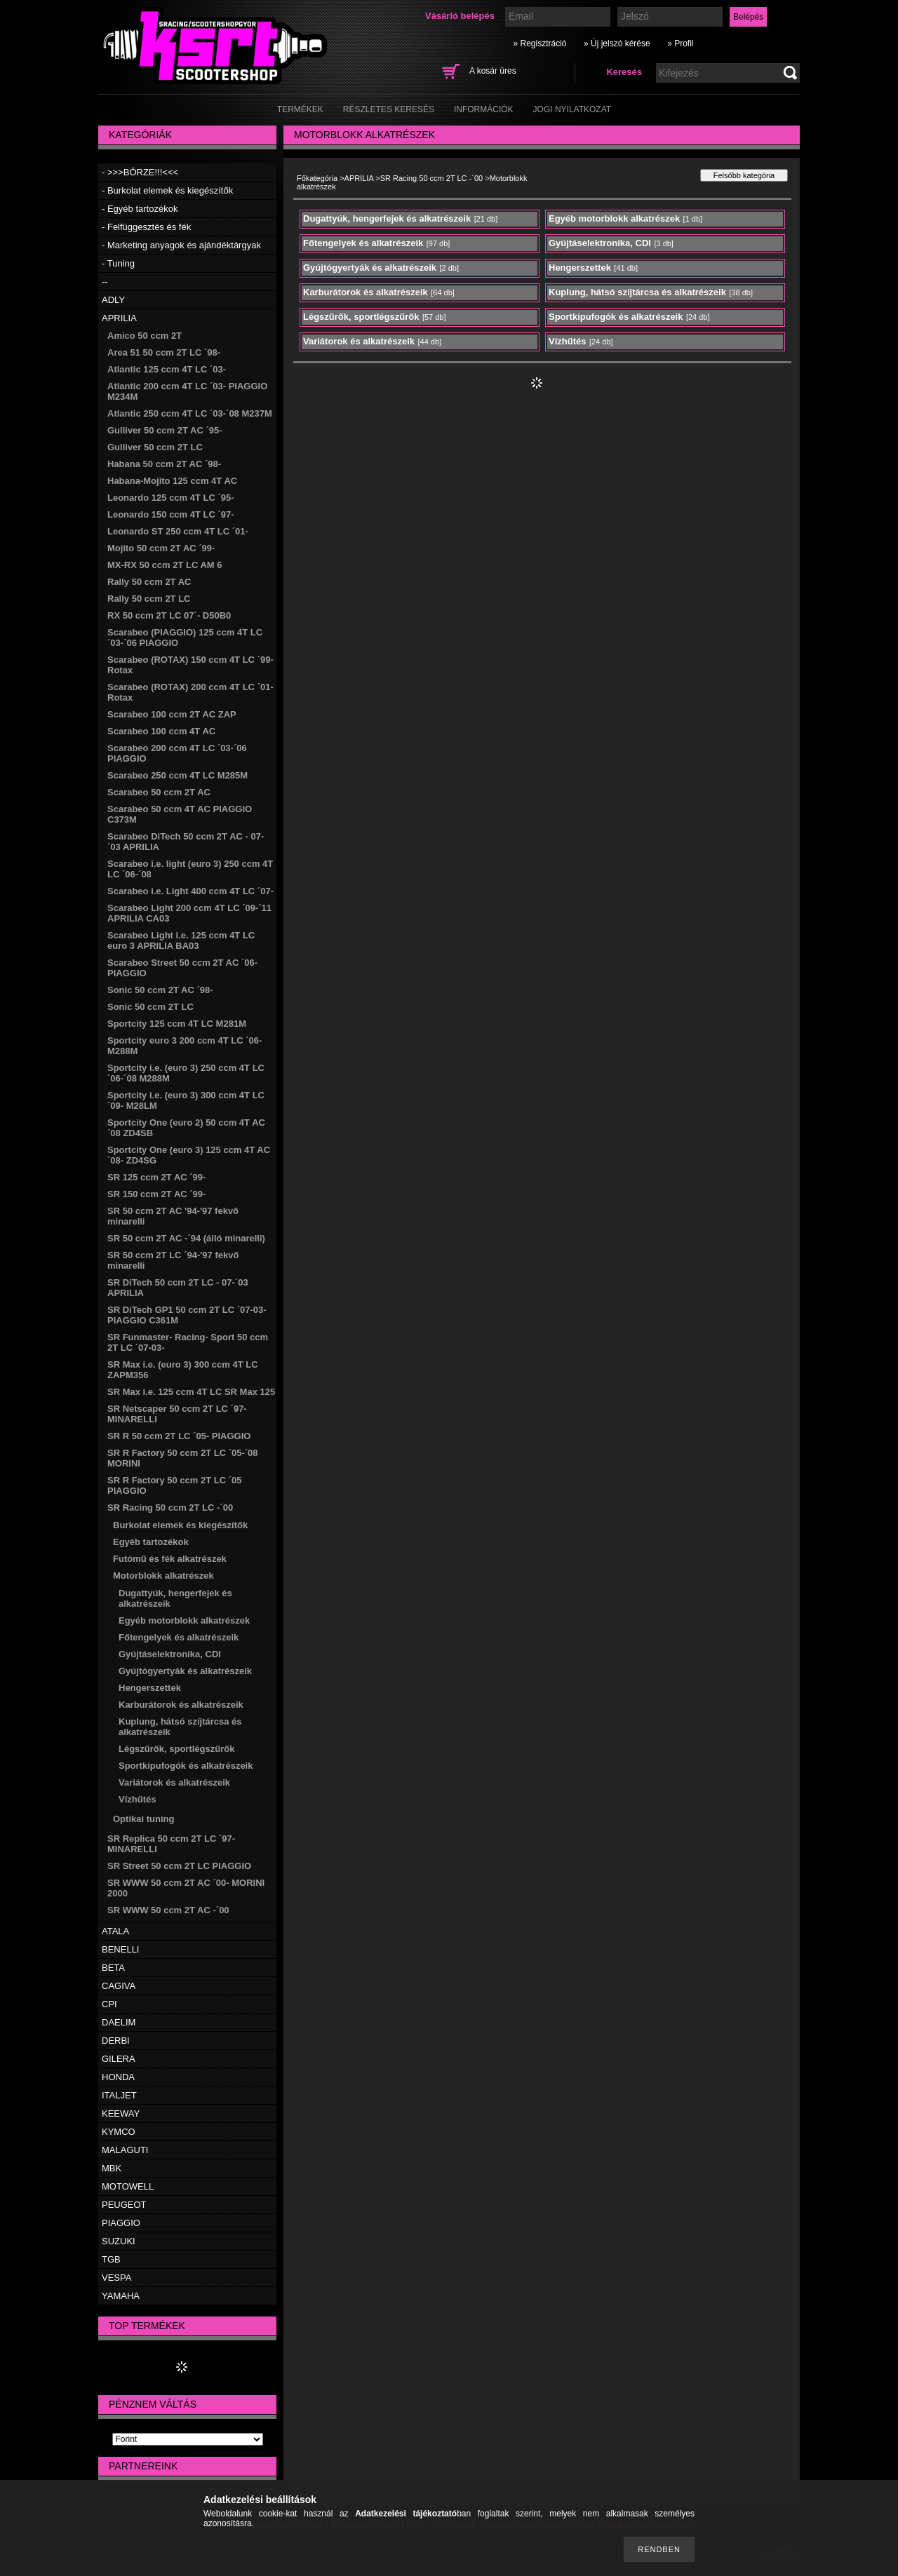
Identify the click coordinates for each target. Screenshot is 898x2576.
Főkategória (317, 178)
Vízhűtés (137, 1799)
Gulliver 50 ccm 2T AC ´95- (164, 430)
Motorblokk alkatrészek (163, 1575)
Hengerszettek (150, 1688)
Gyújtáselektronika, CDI (170, 1654)
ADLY (113, 300)
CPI (109, 2004)
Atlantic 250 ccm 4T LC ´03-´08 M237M (189, 413)
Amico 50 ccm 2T (144, 335)
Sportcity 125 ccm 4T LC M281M (176, 1023)
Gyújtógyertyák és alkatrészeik (185, 1671)
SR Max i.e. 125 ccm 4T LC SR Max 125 (191, 1392)
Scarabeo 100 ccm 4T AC (161, 731)
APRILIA (119, 318)
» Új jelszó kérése (617, 43)
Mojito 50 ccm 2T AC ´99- (161, 548)
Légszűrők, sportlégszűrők (176, 1749)
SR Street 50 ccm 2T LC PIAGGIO (179, 1866)
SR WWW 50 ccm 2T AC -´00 (168, 1910)
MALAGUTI (125, 2150)
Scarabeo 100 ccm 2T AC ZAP (171, 714)
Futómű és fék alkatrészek (170, 1558)
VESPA (116, 2277)
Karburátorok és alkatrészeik (181, 1704)
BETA (113, 1967)
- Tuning (118, 263)
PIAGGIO (121, 2223)
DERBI (116, 2040)
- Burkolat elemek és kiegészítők (167, 190)
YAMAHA (121, 2296)
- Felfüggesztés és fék (146, 227)
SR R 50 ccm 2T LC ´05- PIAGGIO (178, 1436)
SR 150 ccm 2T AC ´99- (156, 1194)
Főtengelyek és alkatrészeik (179, 1637)
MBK (111, 2168)
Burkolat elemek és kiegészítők (180, 1525)
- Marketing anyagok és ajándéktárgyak (181, 245)
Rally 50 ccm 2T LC (149, 598)
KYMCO (118, 2131)
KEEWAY (121, 2113)
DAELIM (118, 2022)
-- (105, 281)
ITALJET (119, 2095)
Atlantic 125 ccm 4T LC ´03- (166, 369)
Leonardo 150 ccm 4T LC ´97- (170, 514)
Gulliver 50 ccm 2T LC (155, 447)
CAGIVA (118, 1986)
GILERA (118, 2059)
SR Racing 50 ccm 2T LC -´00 (170, 1507)
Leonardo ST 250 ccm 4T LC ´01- (177, 531)
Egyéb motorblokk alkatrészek (184, 1620)
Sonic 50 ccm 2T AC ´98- (160, 990)
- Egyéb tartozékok (139, 208)
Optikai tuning (143, 1819)
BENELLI (120, 1949)
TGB (111, 2259)
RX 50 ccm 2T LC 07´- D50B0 (169, 615)
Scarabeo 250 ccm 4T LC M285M (177, 775)
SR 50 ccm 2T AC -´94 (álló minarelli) (186, 1238)
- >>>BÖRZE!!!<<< (140, 172)
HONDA (118, 2077)
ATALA (115, 1931)
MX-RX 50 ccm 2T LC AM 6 (164, 565)
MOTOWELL (128, 2186)
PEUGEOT (124, 2204)
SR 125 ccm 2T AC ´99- (156, 1177)
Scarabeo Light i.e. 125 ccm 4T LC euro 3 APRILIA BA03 (181, 940)
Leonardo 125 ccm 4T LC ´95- (170, 497)
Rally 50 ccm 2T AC (149, 581)
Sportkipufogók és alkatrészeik (186, 1765)
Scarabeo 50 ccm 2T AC (158, 792)
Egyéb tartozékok (151, 1542)
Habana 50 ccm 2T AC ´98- (164, 464)
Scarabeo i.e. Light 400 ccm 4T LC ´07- (190, 891)
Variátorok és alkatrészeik (174, 1782)
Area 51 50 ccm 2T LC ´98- (163, 352)
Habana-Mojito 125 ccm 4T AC (172, 481)
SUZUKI (118, 2241)
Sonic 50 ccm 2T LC (150, 1007)
